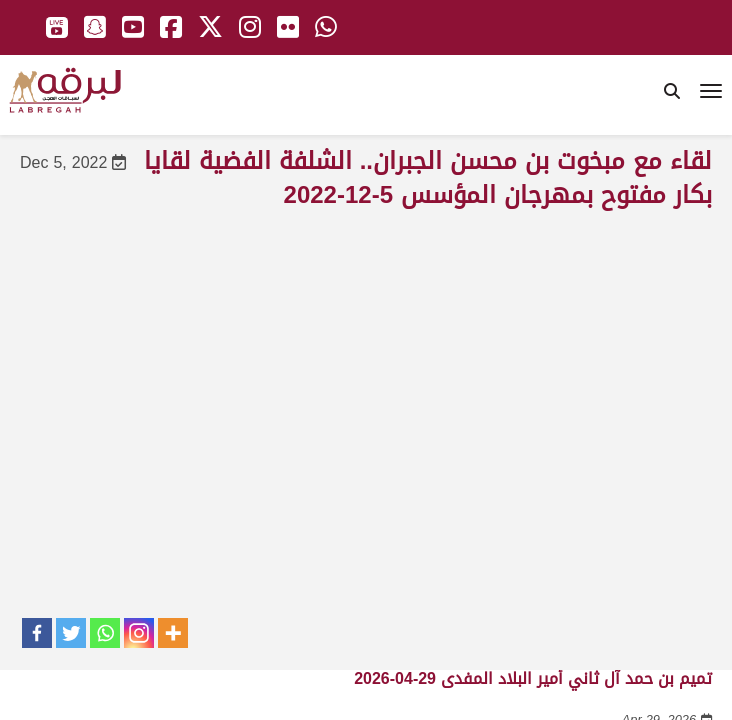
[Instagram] (139, 633)
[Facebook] (37, 633)
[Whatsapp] (105, 633)
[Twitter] (71, 633)
